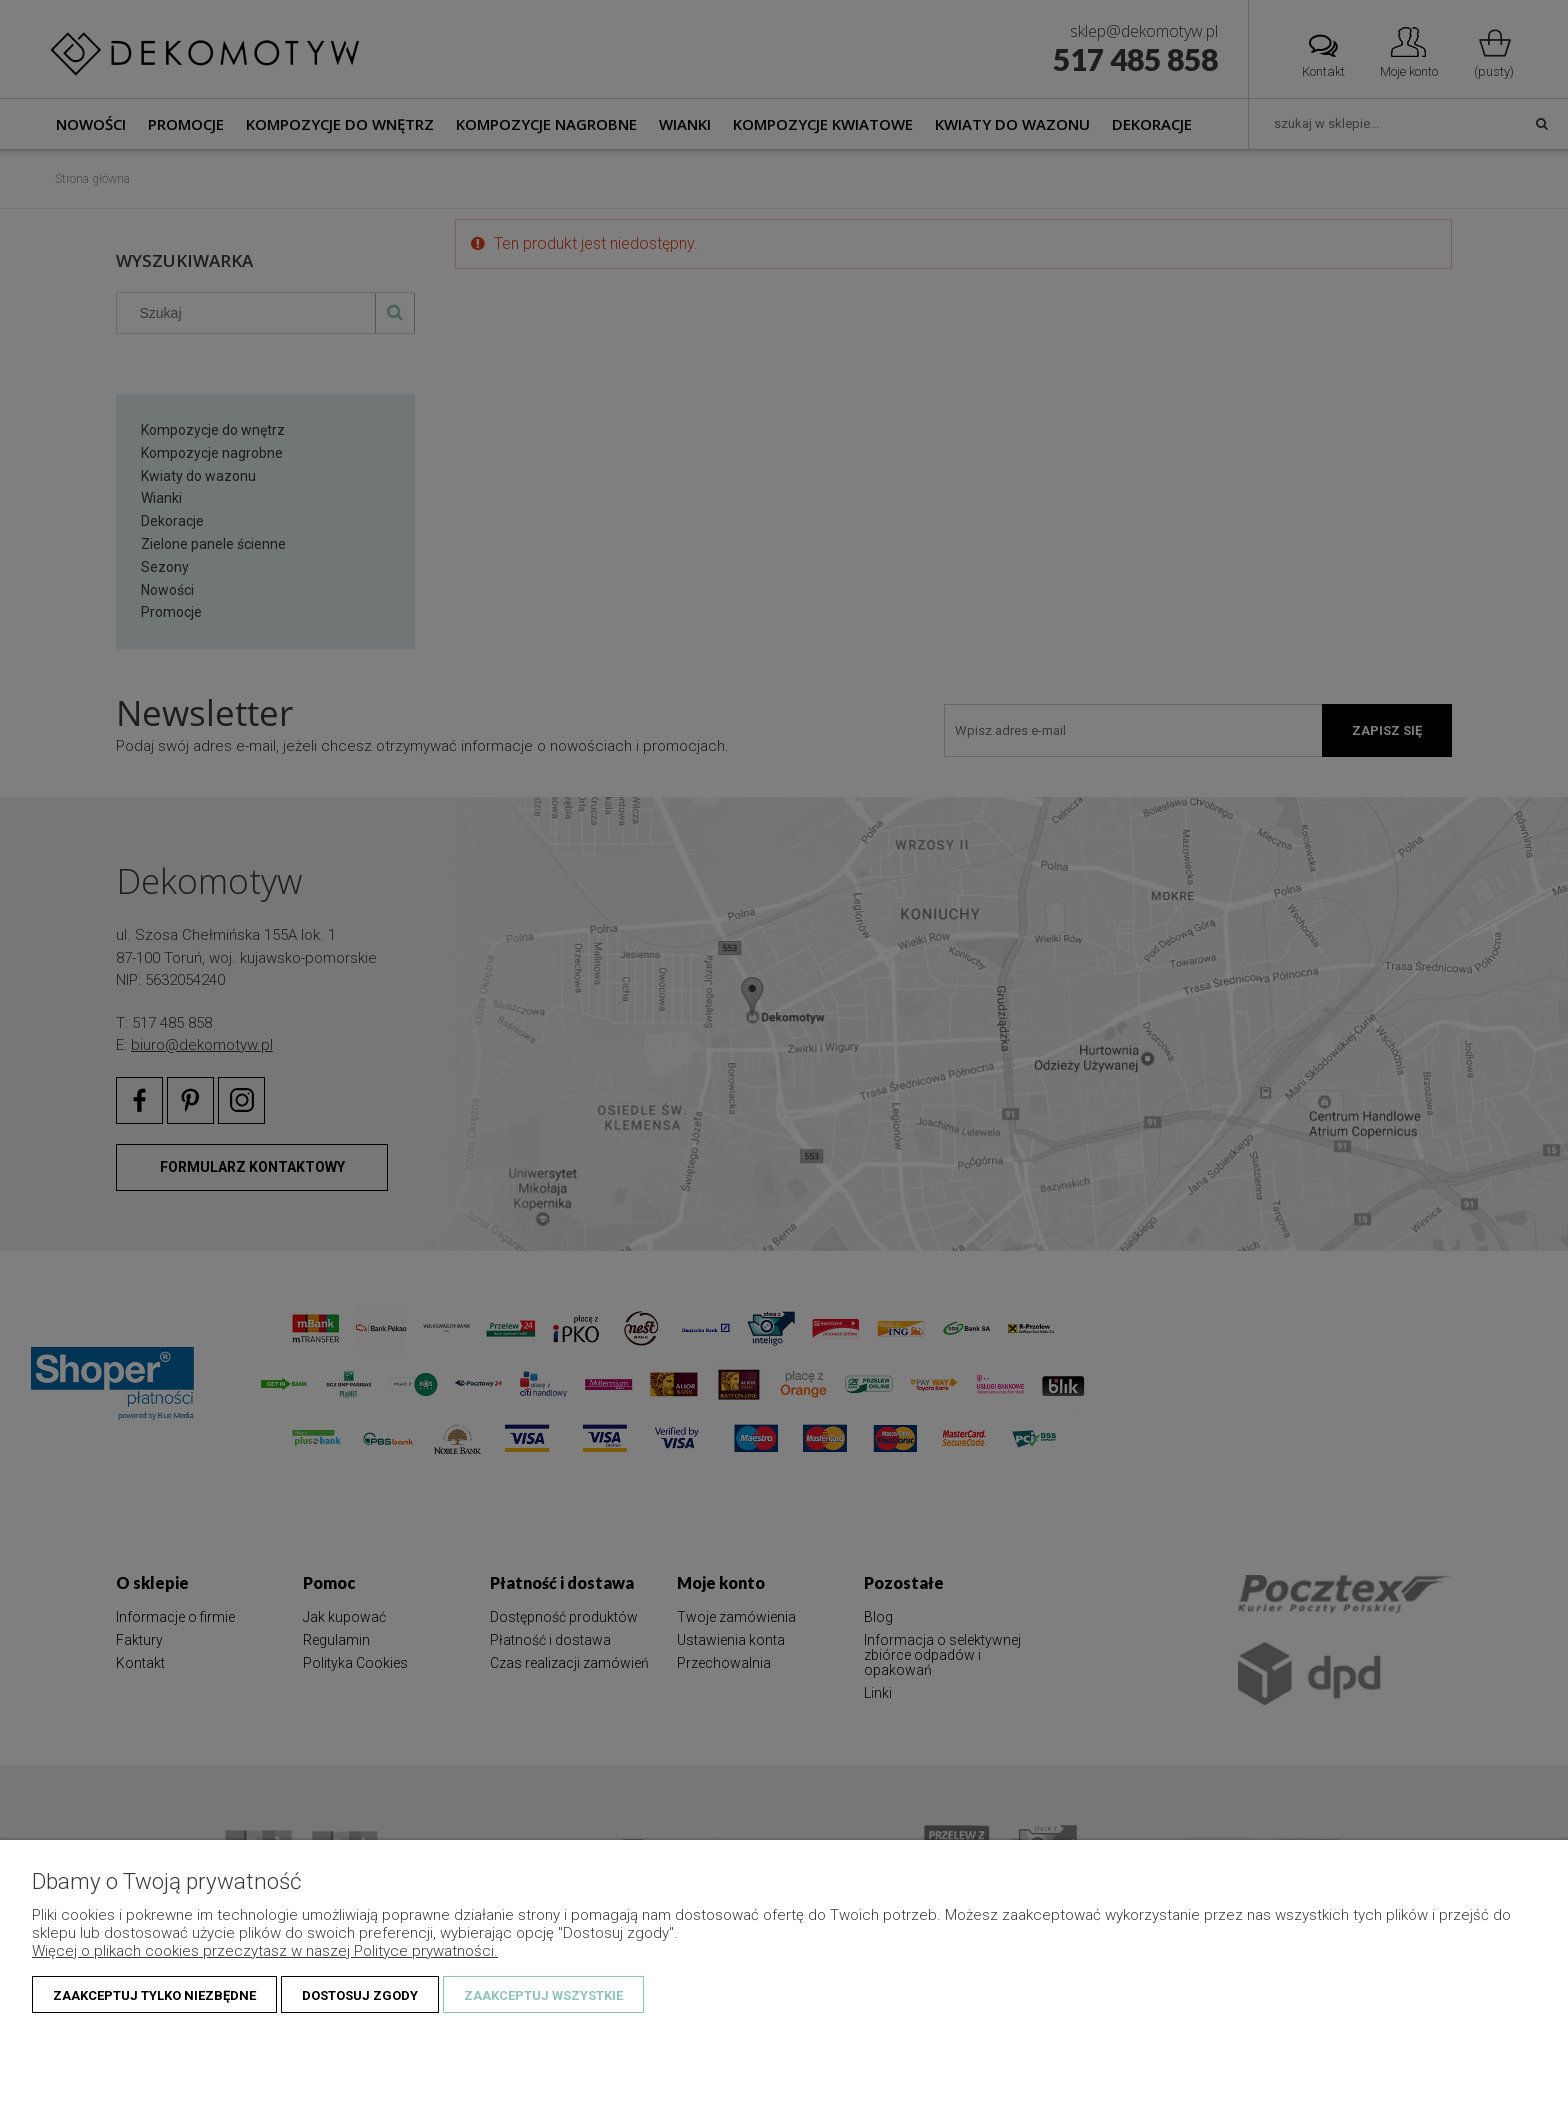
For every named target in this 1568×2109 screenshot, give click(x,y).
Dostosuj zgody (360, 1995)
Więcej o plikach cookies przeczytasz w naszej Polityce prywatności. (265, 1951)
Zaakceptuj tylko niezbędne (154, 1995)
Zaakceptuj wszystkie (543, 1995)
